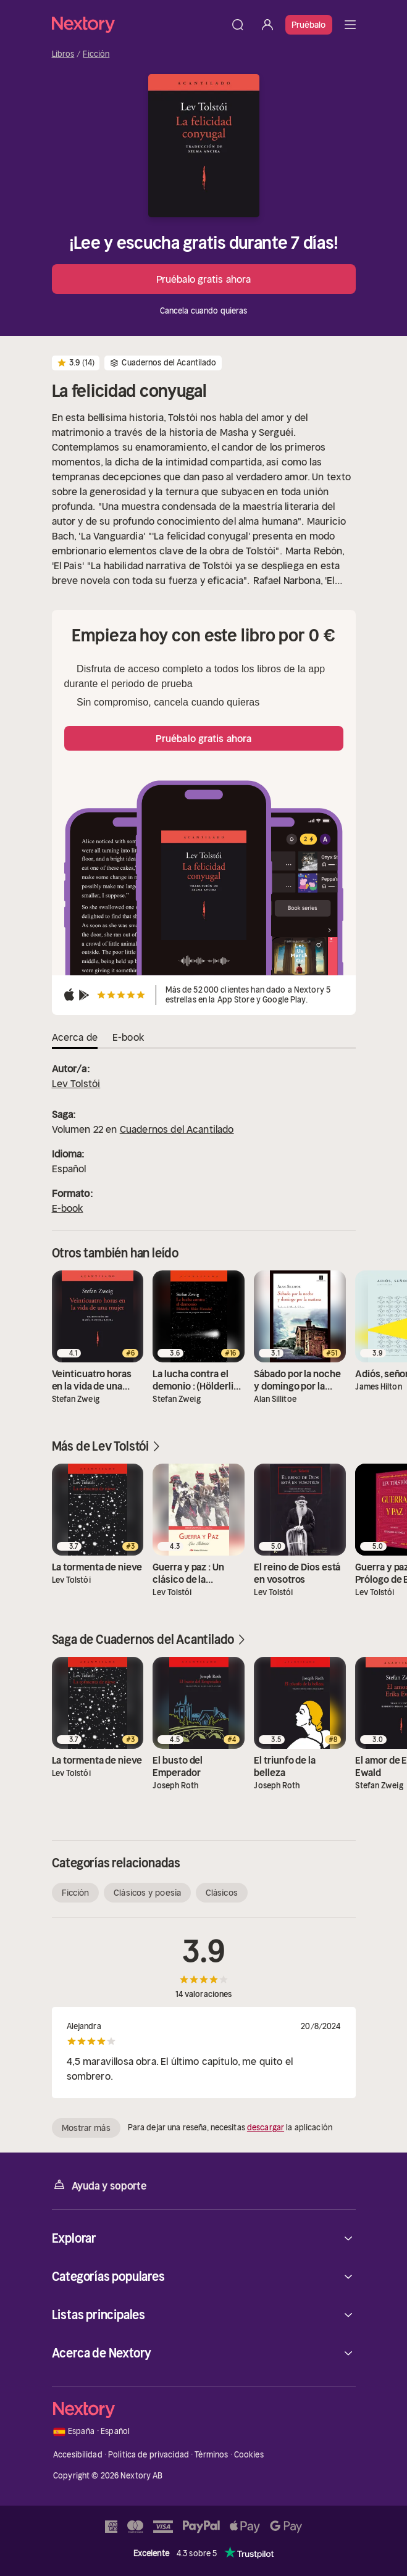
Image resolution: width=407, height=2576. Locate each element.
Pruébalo (309, 24)
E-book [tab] (128, 1037)
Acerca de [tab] (75, 1037)
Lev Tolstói (76, 1083)
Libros (63, 54)
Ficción (96, 54)
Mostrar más (86, 2127)
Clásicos (222, 1892)
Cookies (249, 2454)
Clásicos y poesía (147, 1892)
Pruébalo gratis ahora (203, 279)
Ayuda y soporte (99, 2185)
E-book (67, 1208)
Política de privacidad (148, 2454)
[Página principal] (137, 24)
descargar (265, 2127)
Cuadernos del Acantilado (177, 1129)
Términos (211, 2454)
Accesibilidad (78, 2454)
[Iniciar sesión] (267, 25)
